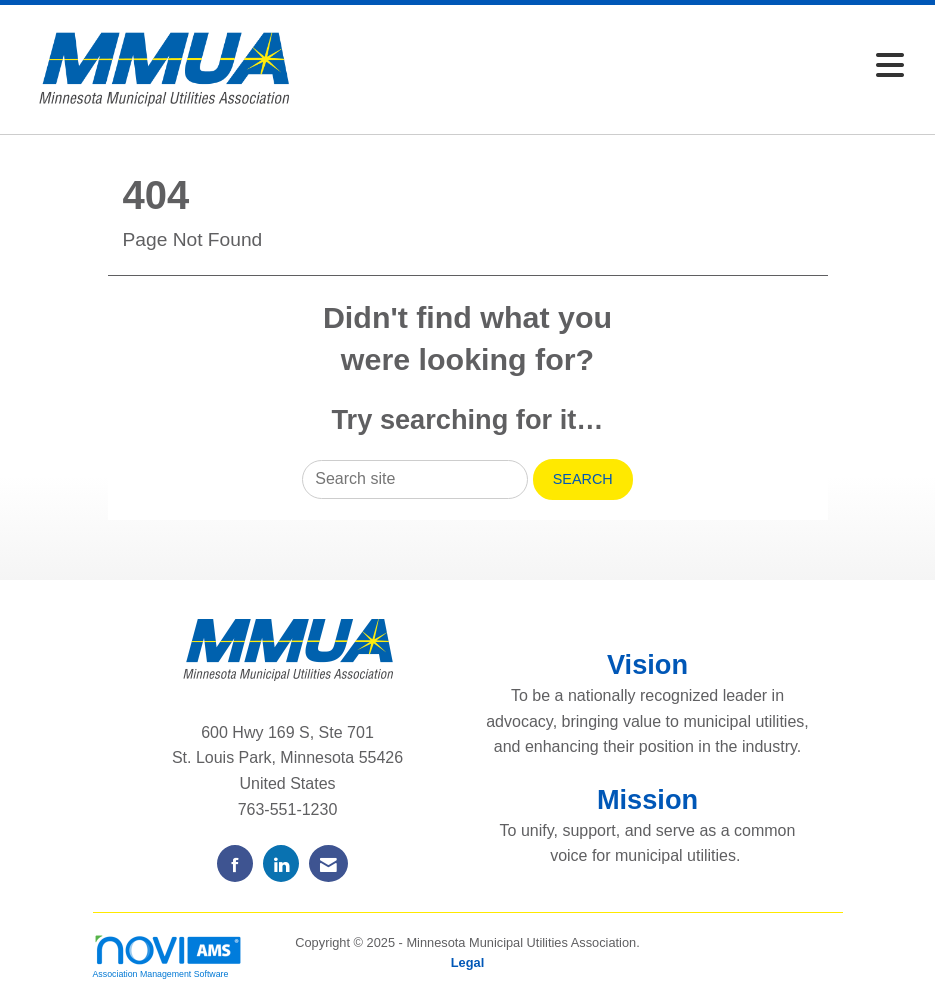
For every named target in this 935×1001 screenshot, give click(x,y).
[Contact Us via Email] (328, 863)
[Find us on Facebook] (235, 863)
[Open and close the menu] (614, 66)
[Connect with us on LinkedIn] (281, 863)
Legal (467, 962)
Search (583, 479)
